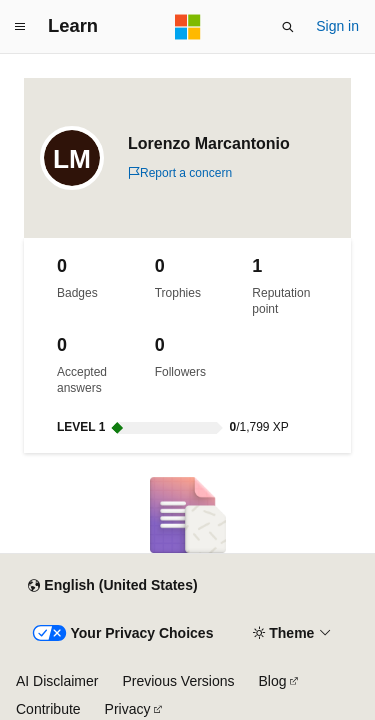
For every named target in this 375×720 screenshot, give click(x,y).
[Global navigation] (20, 27)
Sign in (337, 26)
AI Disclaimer (57, 681)
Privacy (128, 709)
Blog (273, 681)
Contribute (48, 709)
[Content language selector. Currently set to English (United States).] (112, 586)
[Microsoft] (188, 27)
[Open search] (288, 27)
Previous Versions (178, 681)
